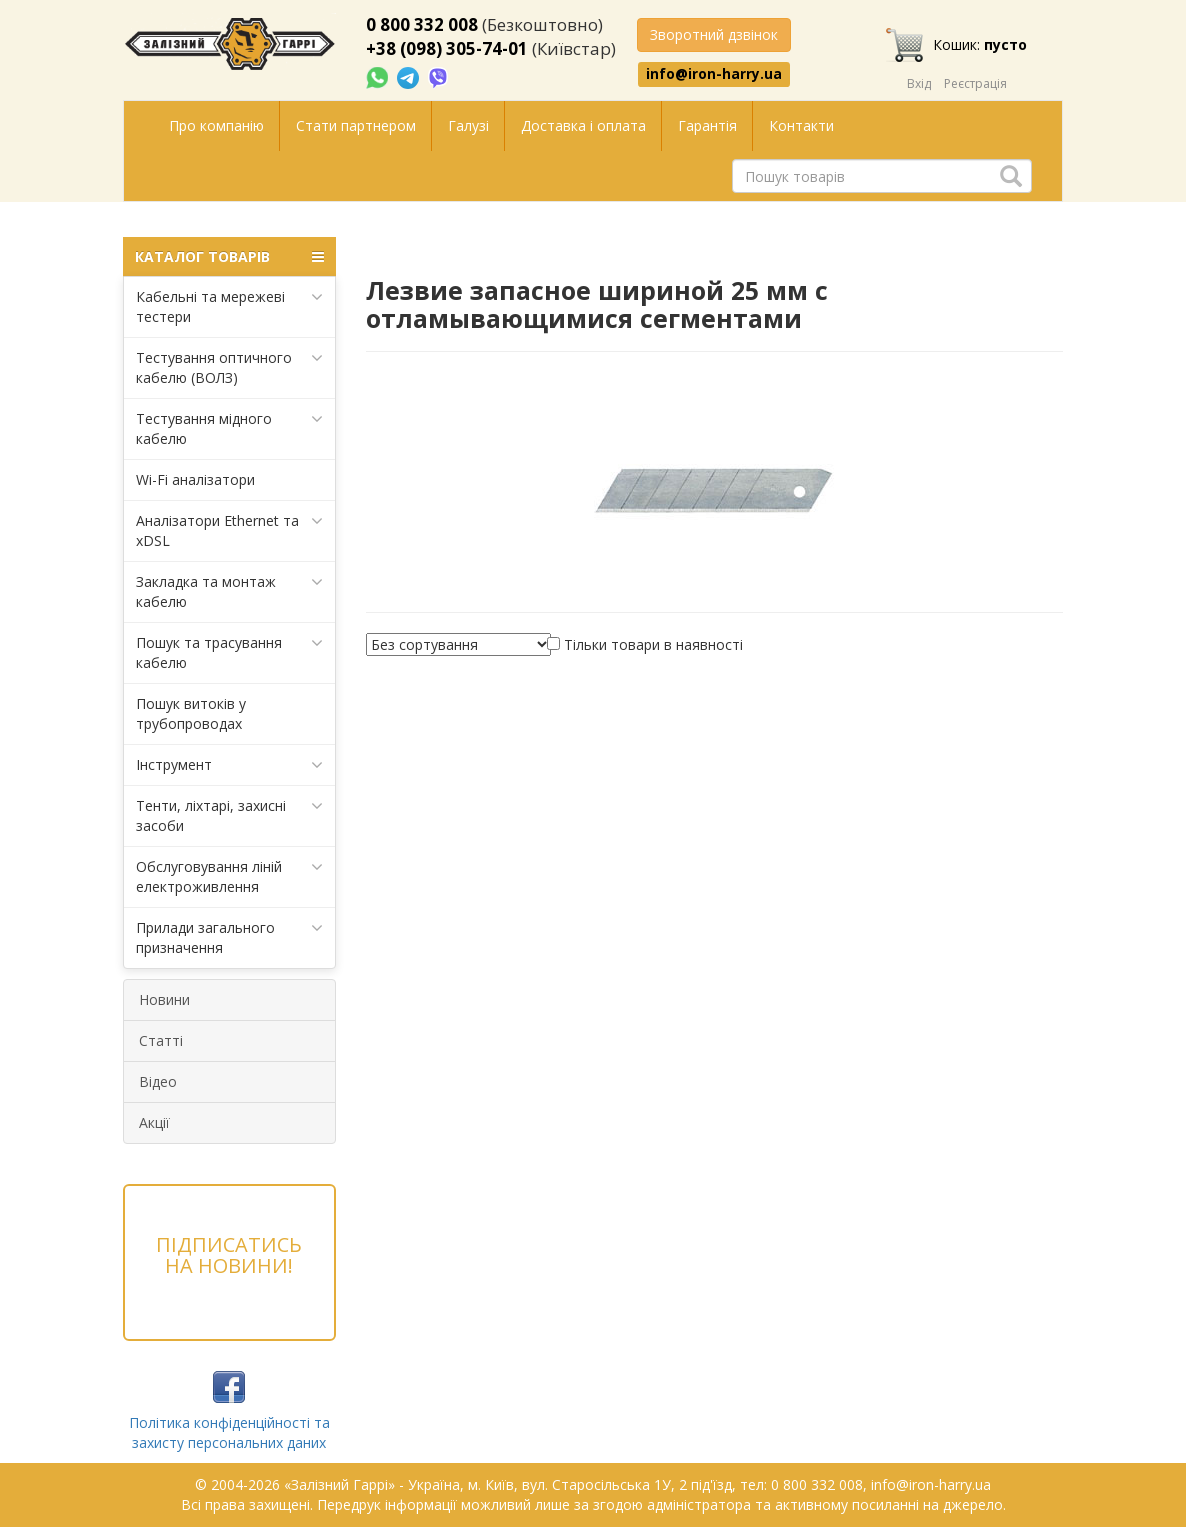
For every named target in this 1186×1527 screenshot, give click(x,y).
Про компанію (216, 125)
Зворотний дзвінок (714, 34)
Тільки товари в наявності (653, 644)
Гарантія (707, 125)
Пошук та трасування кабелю (229, 652)
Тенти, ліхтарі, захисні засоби (229, 815)
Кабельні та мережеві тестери (229, 306)
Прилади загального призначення (229, 937)
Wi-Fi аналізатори (195, 479)
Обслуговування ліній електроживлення (229, 876)
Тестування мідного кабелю (229, 428)
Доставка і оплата (583, 125)
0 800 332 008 (422, 24)
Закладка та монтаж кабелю (229, 591)
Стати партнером (356, 125)
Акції (154, 1122)
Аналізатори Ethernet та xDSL (229, 530)
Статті (161, 1040)
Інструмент (229, 765)
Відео (158, 1081)
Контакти (801, 125)
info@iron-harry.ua (714, 74)
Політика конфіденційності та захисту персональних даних (229, 1432)
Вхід (919, 83)
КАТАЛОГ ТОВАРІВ (229, 257)
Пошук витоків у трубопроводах (191, 713)
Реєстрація (975, 83)
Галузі (468, 125)
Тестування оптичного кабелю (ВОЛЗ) (229, 367)
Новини (164, 999)
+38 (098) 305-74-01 (447, 48)
